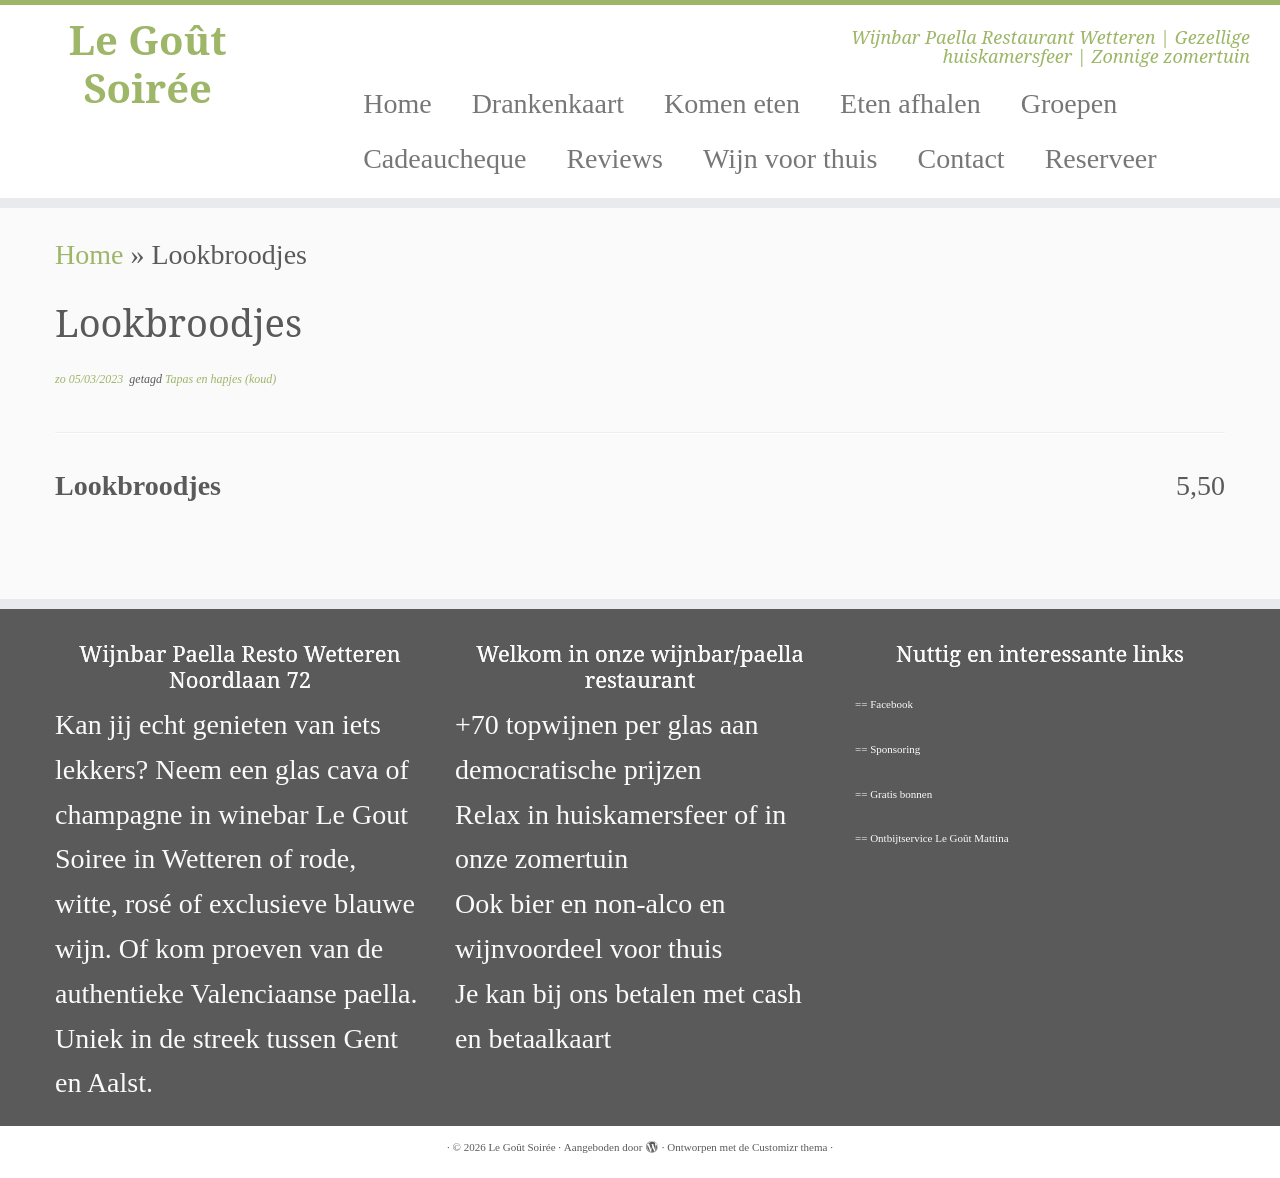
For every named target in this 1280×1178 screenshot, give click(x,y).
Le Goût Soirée (148, 64)
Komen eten (732, 103)
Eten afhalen (910, 103)
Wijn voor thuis (790, 158)
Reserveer (1101, 158)
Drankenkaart (548, 103)
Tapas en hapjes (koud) (220, 379)
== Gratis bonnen (893, 794)
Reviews (614, 158)
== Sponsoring (887, 749)
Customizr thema (789, 1147)
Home (397, 103)
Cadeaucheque (444, 158)
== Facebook (884, 704)
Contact (961, 158)
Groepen (1069, 103)
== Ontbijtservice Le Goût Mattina (932, 838)
